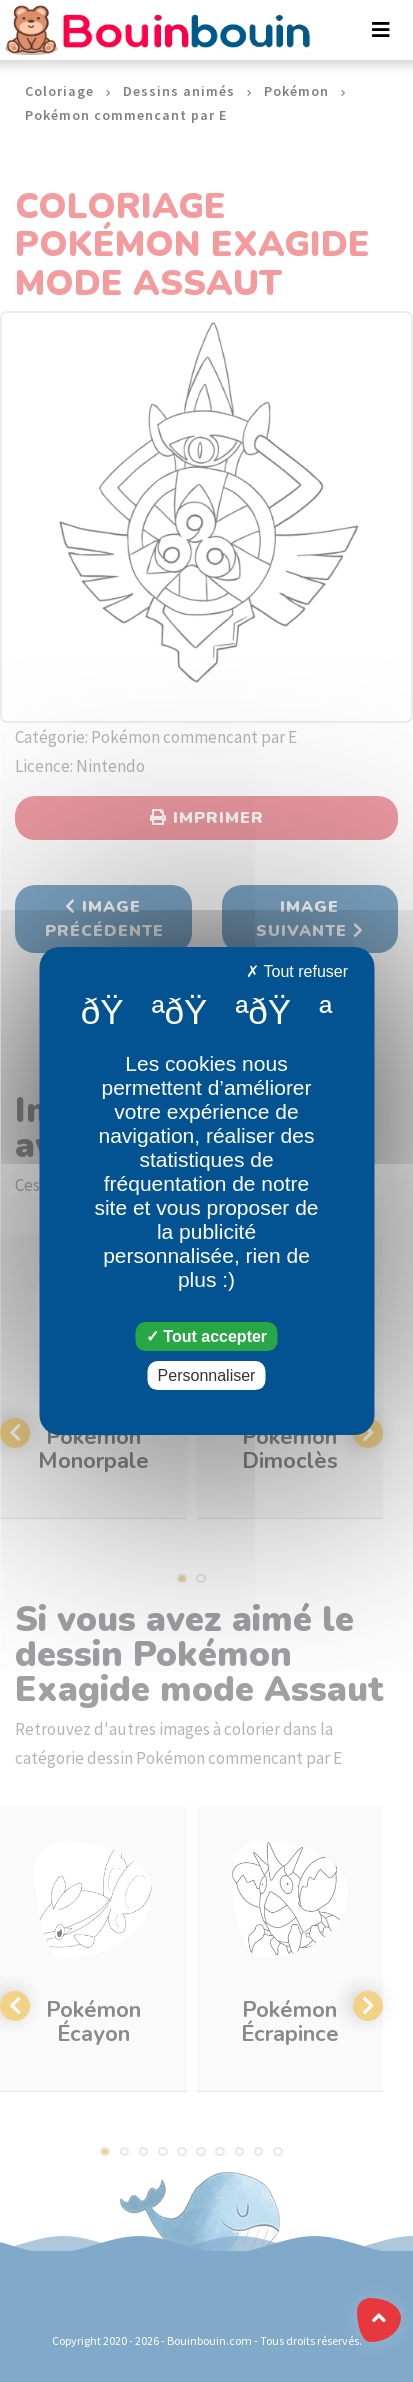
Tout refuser (297, 971)
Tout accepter (206, 1336)
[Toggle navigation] (381, 30)
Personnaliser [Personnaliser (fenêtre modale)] (207, 1375)
